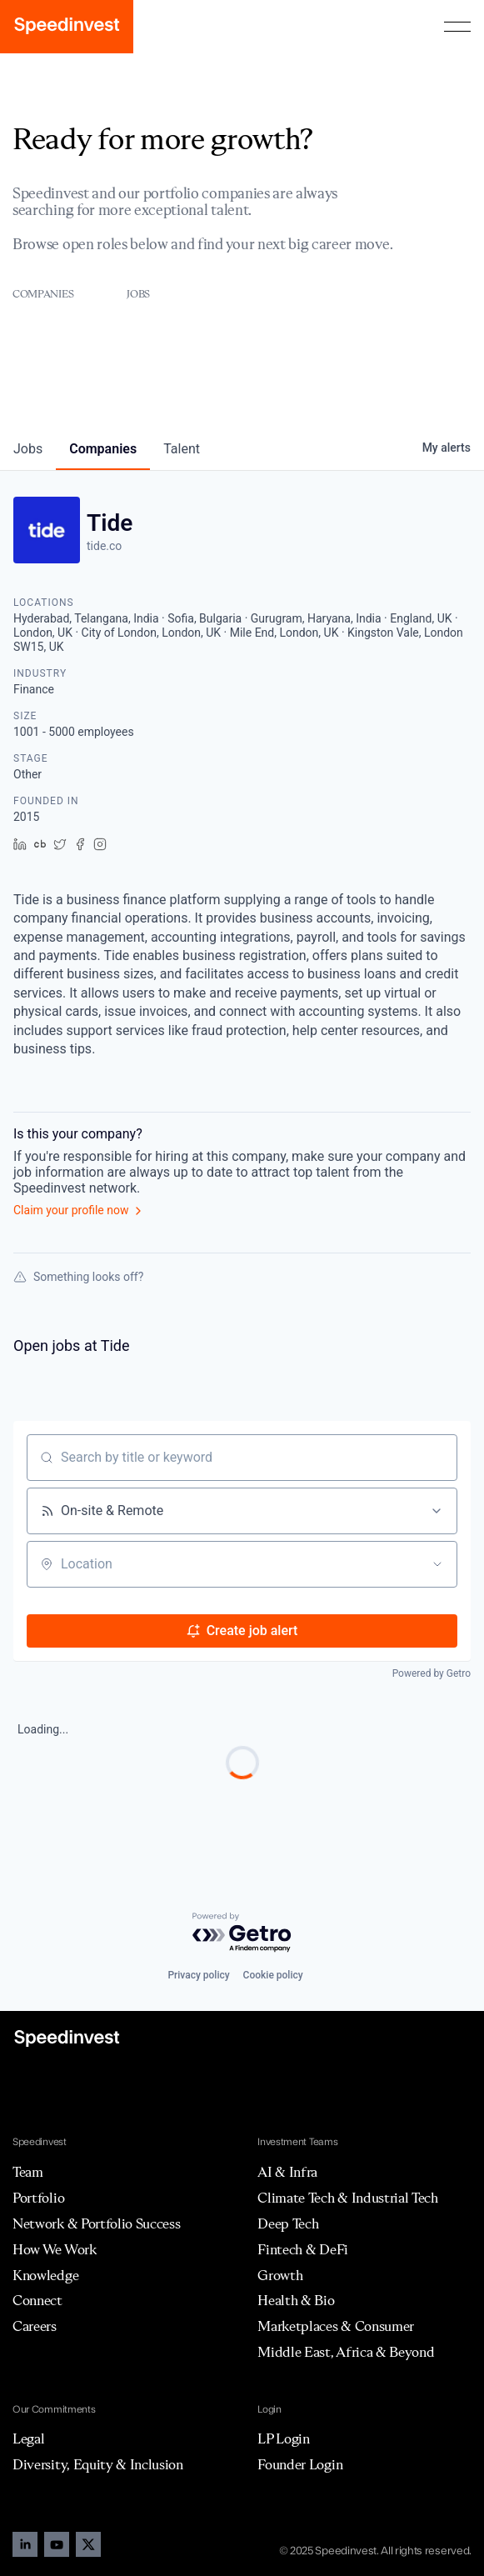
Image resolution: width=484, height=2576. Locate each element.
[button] (457, 26)
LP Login (283, 2438)
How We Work (54, 2249)
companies (103, 449)
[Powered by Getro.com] (242, 1933)
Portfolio (38, 2197)
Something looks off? (78, 1276)
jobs (27, 449)
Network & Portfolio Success (96, 2223)
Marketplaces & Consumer (335, 2326)
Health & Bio (295, 2300)
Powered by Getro (431, 1673)
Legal (28, 2438)
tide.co (104, 546)
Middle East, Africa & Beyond (345, 2351)
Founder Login (299, 2464)
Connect (37, 2300)
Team (27, 2171)
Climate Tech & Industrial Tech (347, 2197)
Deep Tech (287, 2223)
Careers (34, 2326)
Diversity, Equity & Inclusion (97, 2464)
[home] (66, 26)
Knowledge (45, 2275)
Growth (279, 2275)
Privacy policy (198, 1975)
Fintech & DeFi (302, 2249)
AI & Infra (287, 2171)
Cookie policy (273, 1975)
